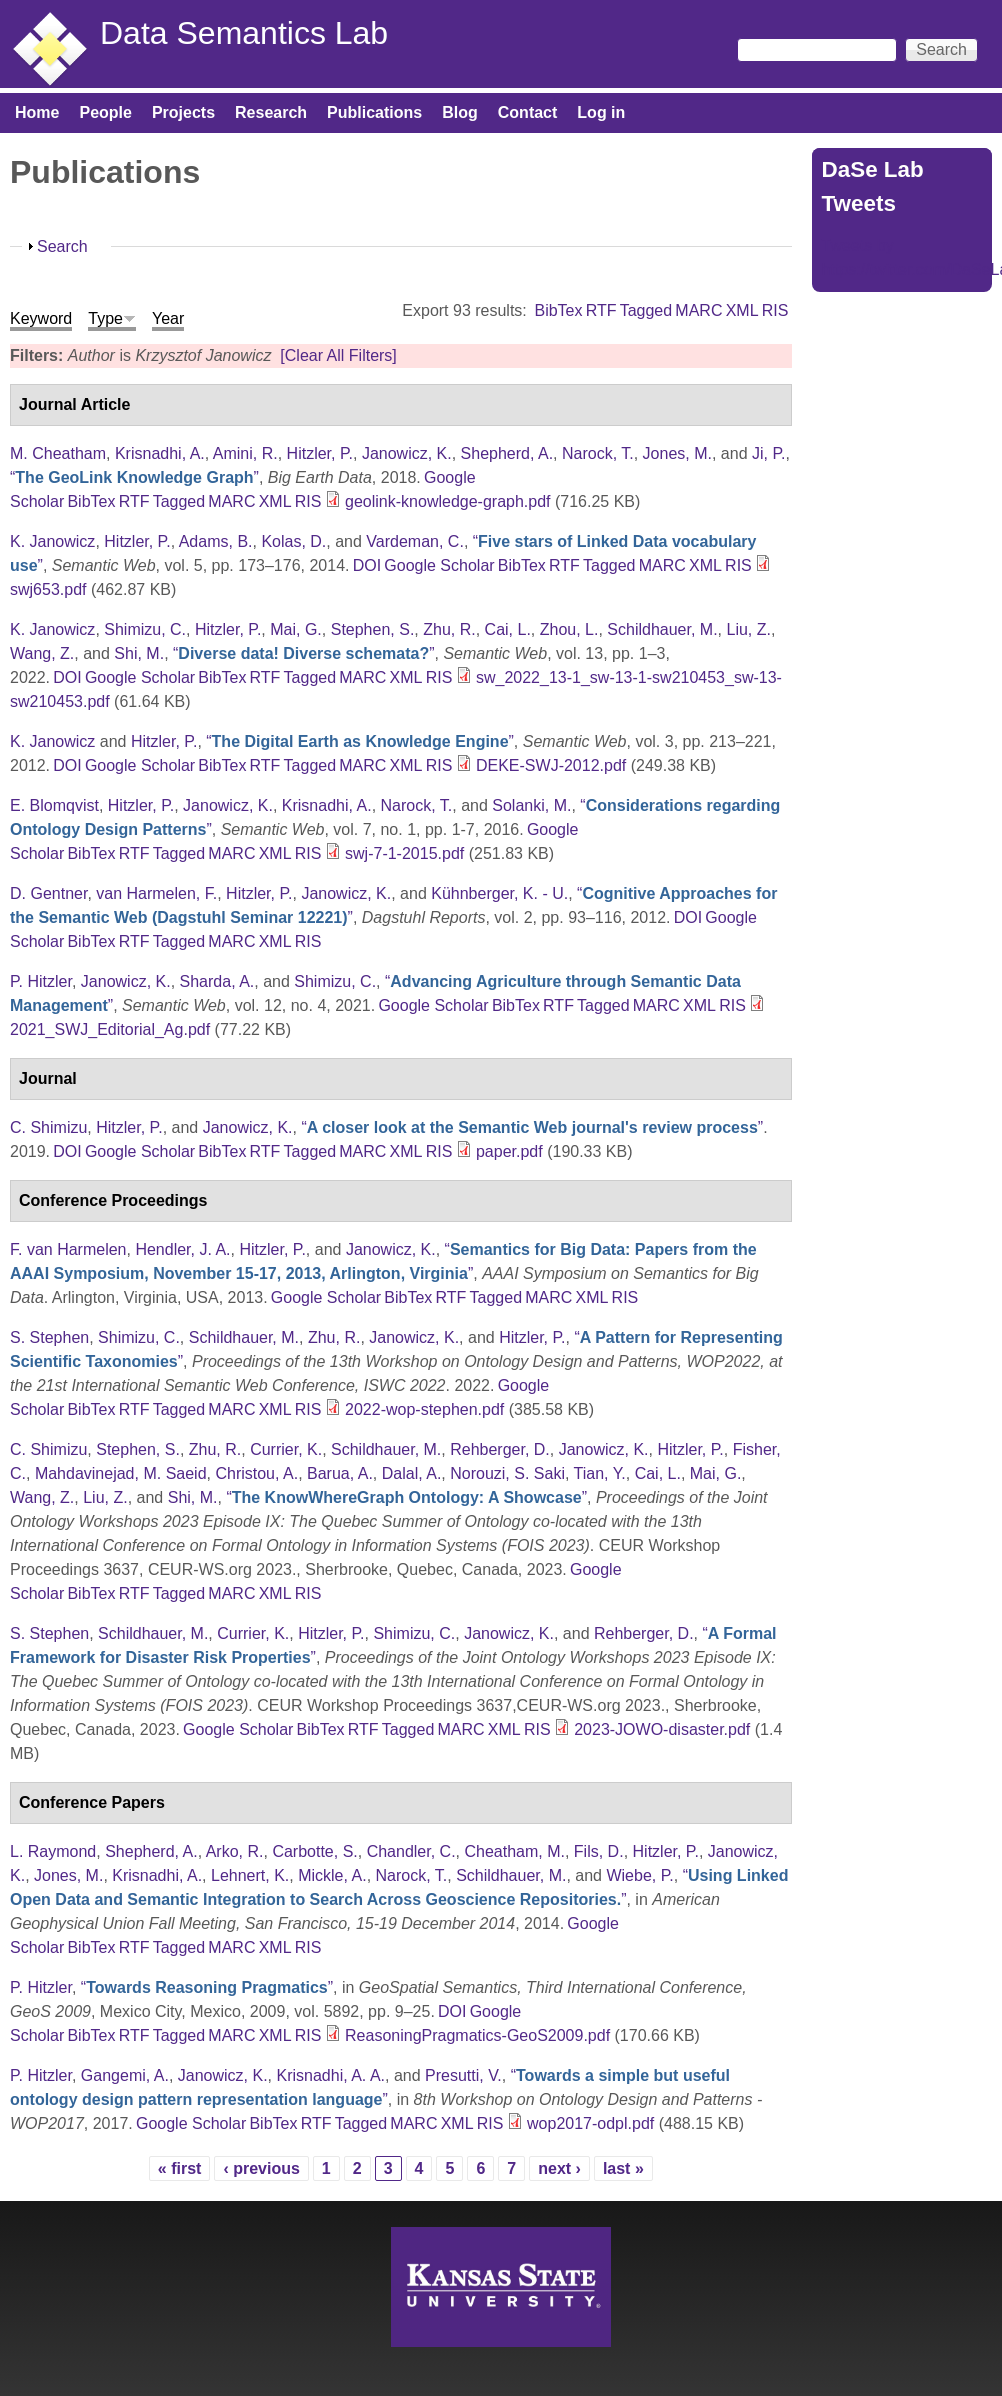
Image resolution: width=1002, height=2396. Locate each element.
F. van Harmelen (68, 1249)
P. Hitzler (41, 981)
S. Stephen (49, 1337)
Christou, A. (256, 1473)
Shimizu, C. (145, 629)
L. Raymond (53, 1851)
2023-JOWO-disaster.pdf (662, 1729)
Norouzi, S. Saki (507, 1473)
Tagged (646, 310)
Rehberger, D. (500, 1449)
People (105, 112)
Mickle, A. (332, 1875)
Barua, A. (340, 1473)
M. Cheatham (58, 453)
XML (742, 310)
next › (559, 2168)
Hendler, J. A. (182, 1249)
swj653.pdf (48, 589)
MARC (698, 310)
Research (271, 112)
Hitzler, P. (320, 453)
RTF (601, 310)
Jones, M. (677, 453)
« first (180, 2168)
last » (623, 2168)
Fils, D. (599, 1851)
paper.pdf (509, 1151)
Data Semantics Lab (244, 33)
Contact (528, 112)
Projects (183, 112)
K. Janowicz (52, 541)
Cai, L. (508, 629)
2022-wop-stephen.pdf (424, 1409)
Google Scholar (439, 565)
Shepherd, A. (507, 453)
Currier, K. (286, 1449)
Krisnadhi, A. (160, 453)
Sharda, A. (217, 981)
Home (37, 112)
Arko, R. (235, 1851)
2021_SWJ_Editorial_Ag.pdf (110, 1029)
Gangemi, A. (125, 2075)
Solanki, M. (531, 805)
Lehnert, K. (250, 1875)
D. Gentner (48, 893)
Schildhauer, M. (662, 629)
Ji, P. (769, 453)
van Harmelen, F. (156, 893)
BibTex (558, 310)
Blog (460, 112)
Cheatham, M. (514, 1851)
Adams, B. (216, 541)
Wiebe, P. (639, 1875)
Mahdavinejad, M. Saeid (121, 1473)
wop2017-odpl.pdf (590, 2123)
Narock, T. (598, 453)
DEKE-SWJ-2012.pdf (551, 765)
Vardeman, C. (415, 541)
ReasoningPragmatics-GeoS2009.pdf (477, 2035)
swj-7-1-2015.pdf (404, 853)
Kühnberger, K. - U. (499, 893)
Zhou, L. (569, 629)
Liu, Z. (748, 629)
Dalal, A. (412, 1473)
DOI (367, 565)
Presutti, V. (463, 2075)
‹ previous (261, 2168)
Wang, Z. (42, 653)
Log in (601, 112)
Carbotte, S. (314, 1851)
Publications (374, 112)
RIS (775, 310)
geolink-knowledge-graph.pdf (447, 501)
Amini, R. (245, 453)
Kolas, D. (293, 541)
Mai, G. (296, 629)
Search (62, 246)
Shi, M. (139, 653)
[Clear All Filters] (338, 355)
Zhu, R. (449, 629)
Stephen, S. (373, 629)
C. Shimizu (48, 1127)
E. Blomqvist (54, 805)
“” (134, 477)
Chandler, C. (411, 1851)
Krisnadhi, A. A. (330, 2075)
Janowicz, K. (407, 453)
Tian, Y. (600, 1473)
